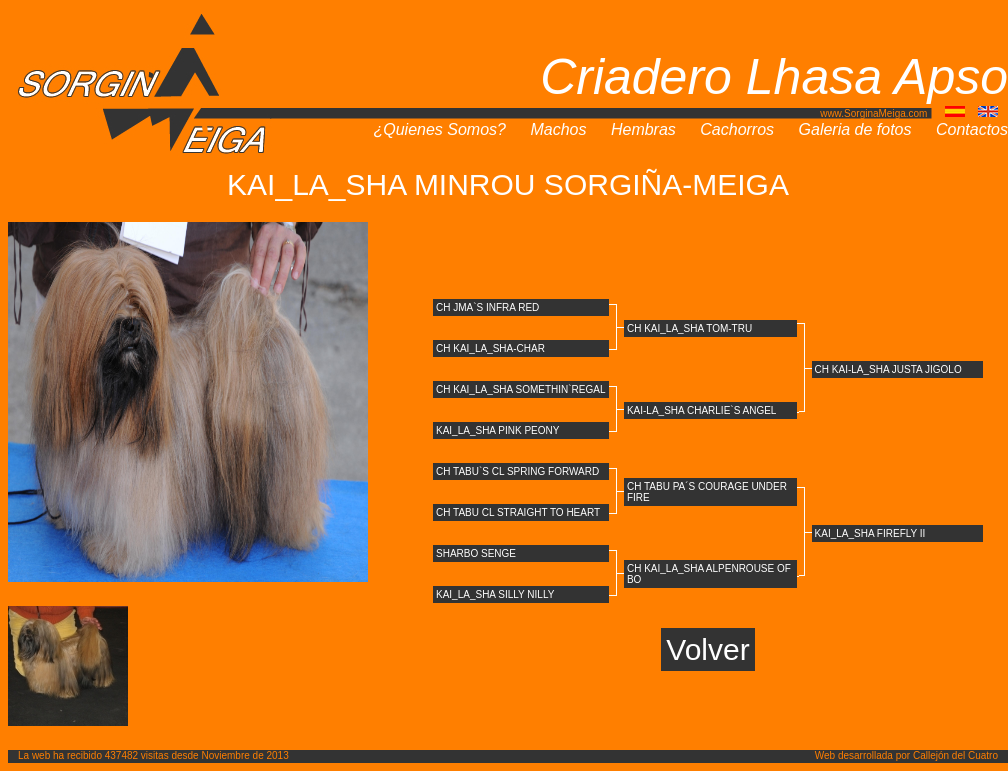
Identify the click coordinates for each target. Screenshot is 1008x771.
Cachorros (737, 129)
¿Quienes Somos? (439, 129)
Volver (707, 649)
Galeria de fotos (855, 129)
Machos (558, 129)
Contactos (972, 129)
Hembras (643, 129)
